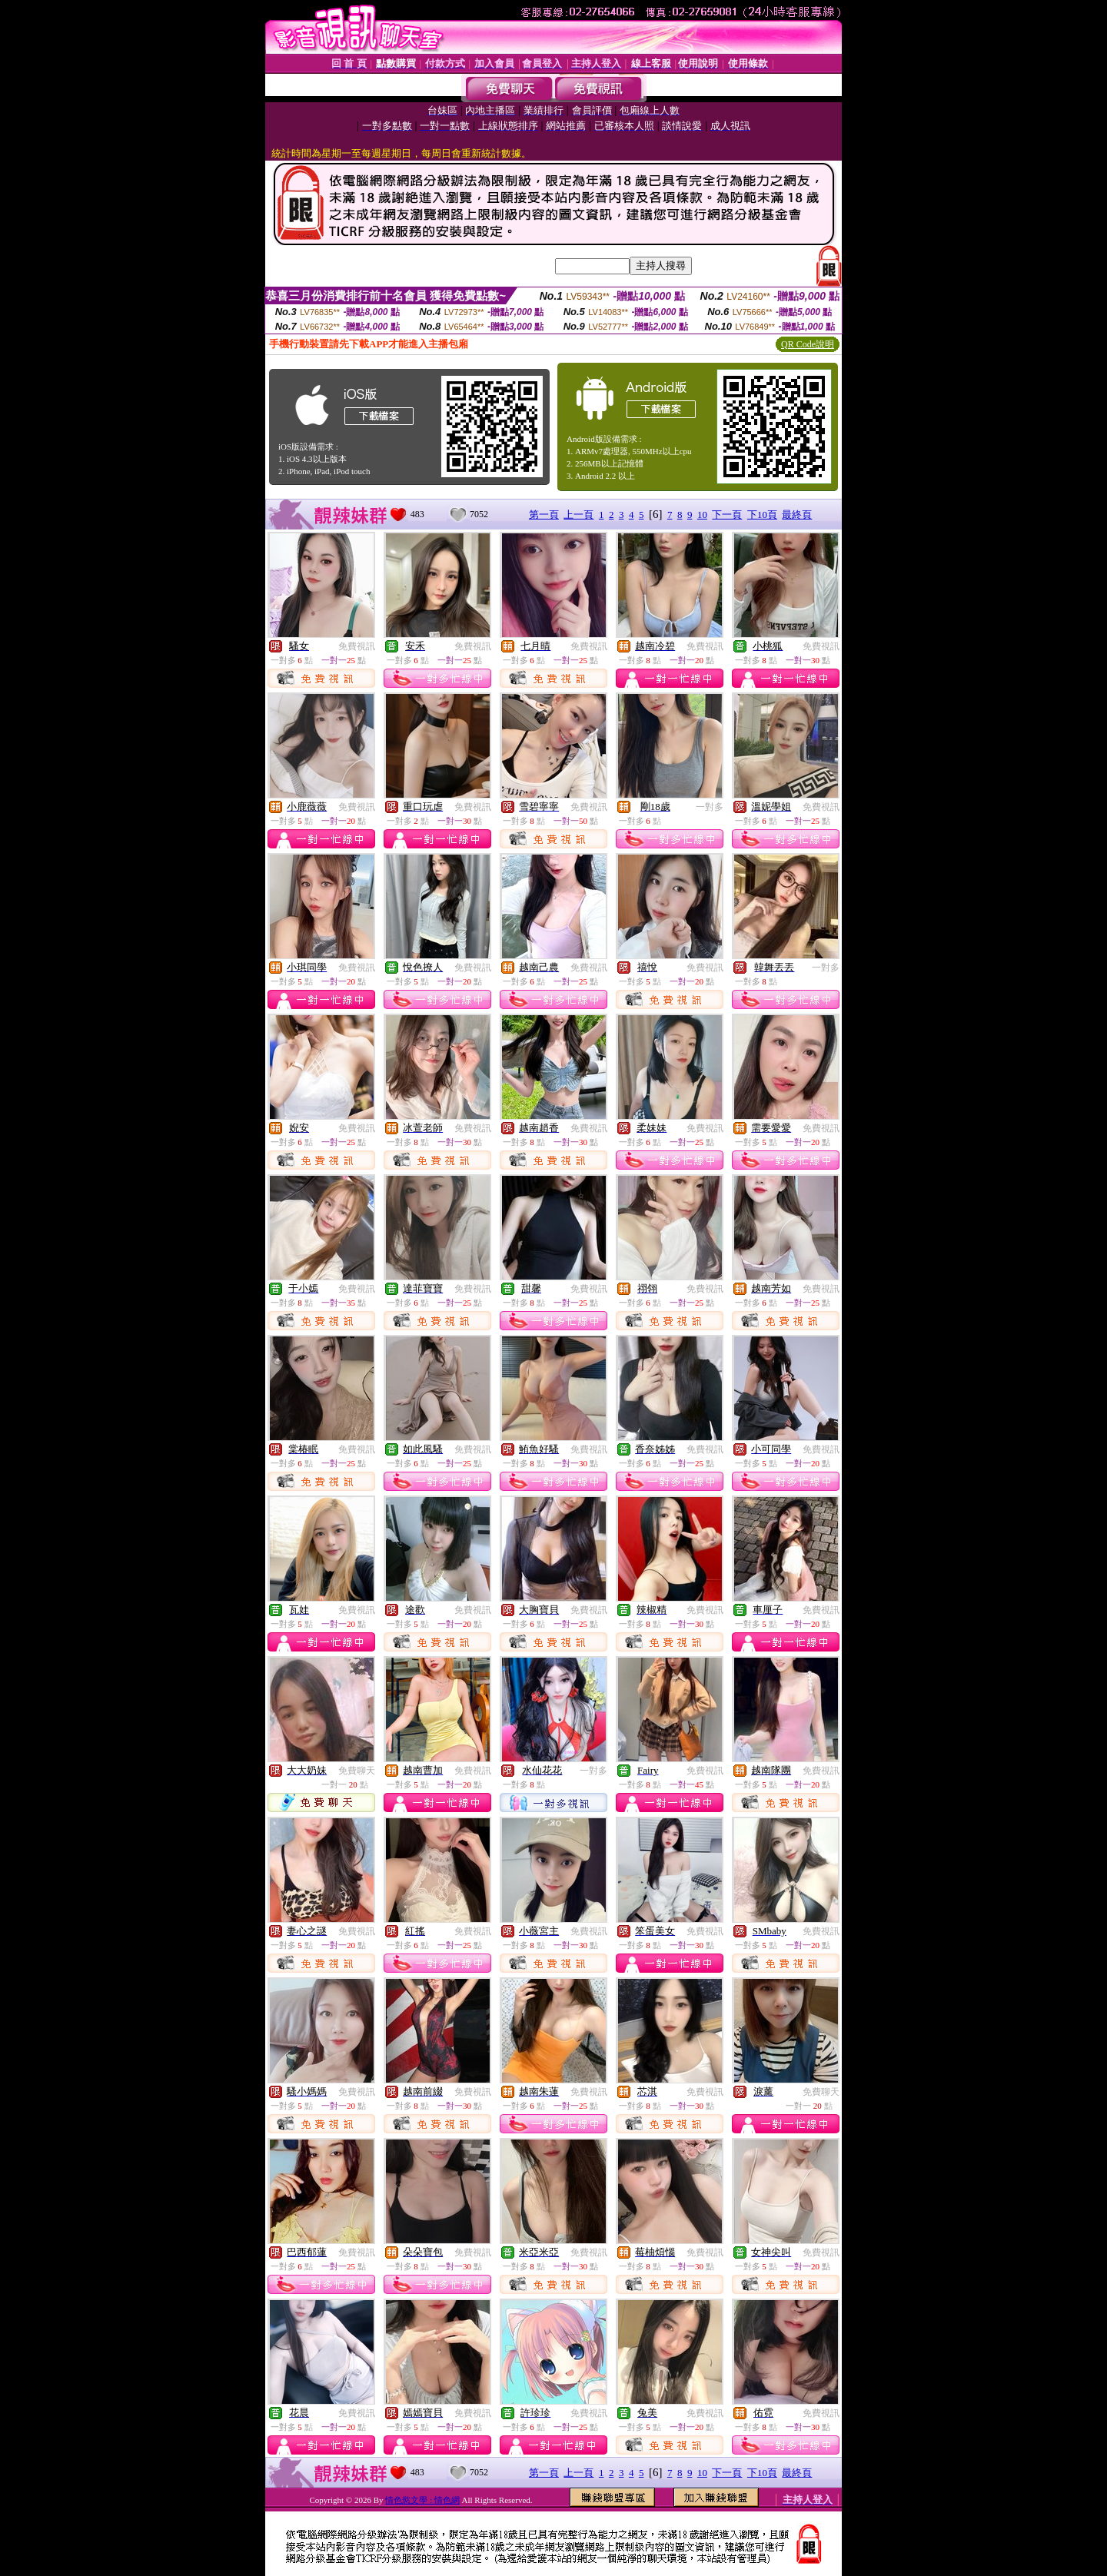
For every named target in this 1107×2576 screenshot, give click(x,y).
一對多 (709, 807)
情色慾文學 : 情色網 (422, 2500)
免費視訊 (356, 646)
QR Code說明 (807, 344)
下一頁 (727, 514)
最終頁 (797, 514)
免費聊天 (356, 1770)
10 (702, 514)
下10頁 (762, 514)
